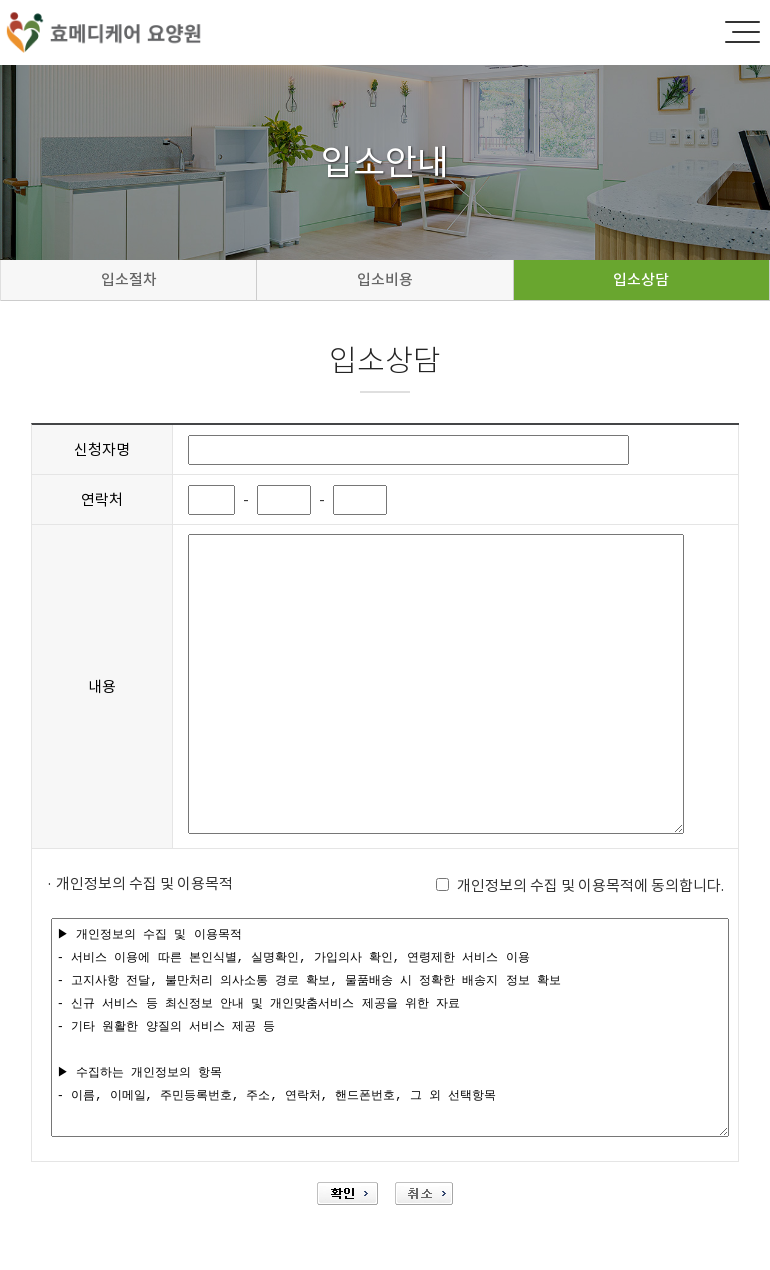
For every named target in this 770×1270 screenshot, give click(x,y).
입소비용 (385, 279)
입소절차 (129, 279)
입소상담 (641, 279)
